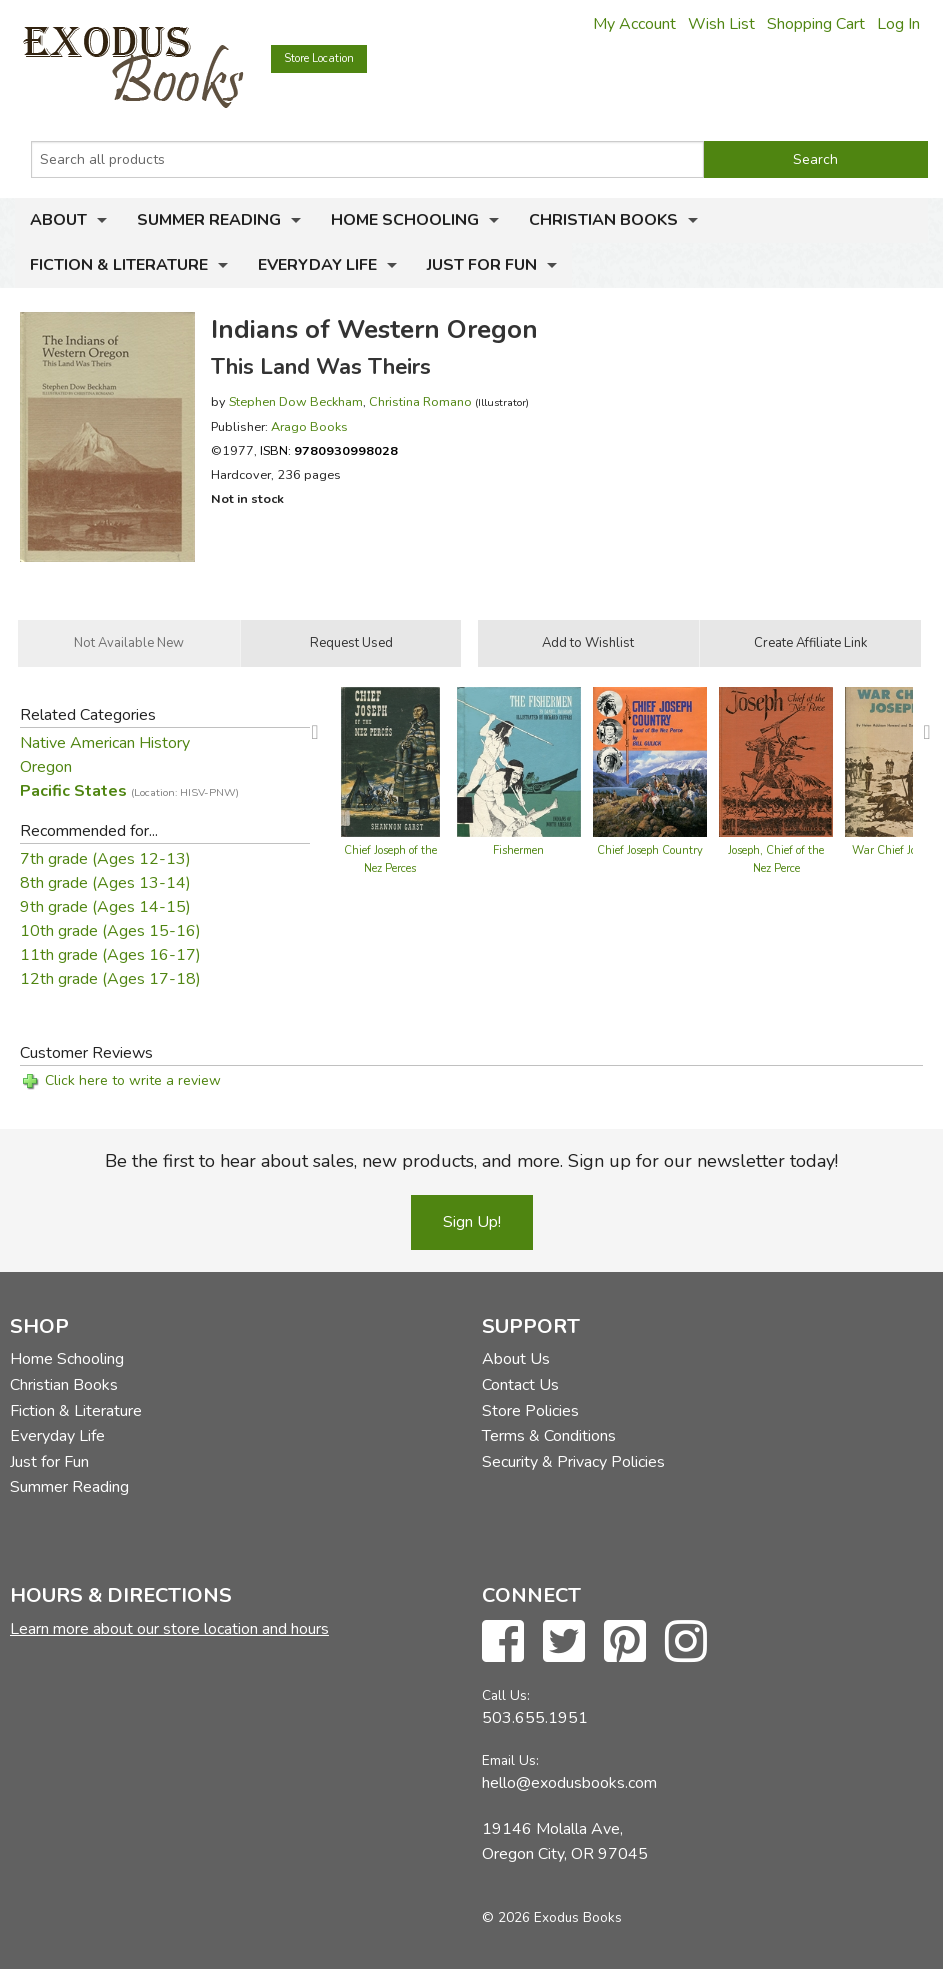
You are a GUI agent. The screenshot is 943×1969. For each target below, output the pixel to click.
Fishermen (518, 850)
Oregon (46, 767)
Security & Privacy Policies (573, 1462)
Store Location (319, 58)
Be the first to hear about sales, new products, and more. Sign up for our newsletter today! (471, 1161)
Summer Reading (209, 220)
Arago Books (309, 426)
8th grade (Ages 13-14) (105, 883)
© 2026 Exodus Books (552, 1917)
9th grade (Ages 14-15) (105, 907)
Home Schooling (405, 220)
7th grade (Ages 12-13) (105, 859)
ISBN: (329, 450)
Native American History (105, 743)
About (58, 220)
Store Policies (530, 1411)
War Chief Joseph (895, 850)
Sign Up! (472, 1222)
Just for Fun (482, 265)
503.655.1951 (535, 1718)
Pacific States (129, 791)
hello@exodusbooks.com (569, 1783)
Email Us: (510, 1760)
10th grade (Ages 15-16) (110, 931)
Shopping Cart (816, 24)
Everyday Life (317, 265)
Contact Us (520, 1385)
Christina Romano (420, 401)
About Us (516, 1359)
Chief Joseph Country (650, 850)
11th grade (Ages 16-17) (110, 955)
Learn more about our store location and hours (169, 1629)
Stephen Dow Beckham (296, 401)
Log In (898, 24)
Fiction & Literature (119, 265)
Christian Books (603, 220)
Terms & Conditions (549, 1436)
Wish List (721, 24)
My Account (634, 24)
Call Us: (506, 1695)
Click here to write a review (133, 1080)
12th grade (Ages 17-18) (110, 979)
